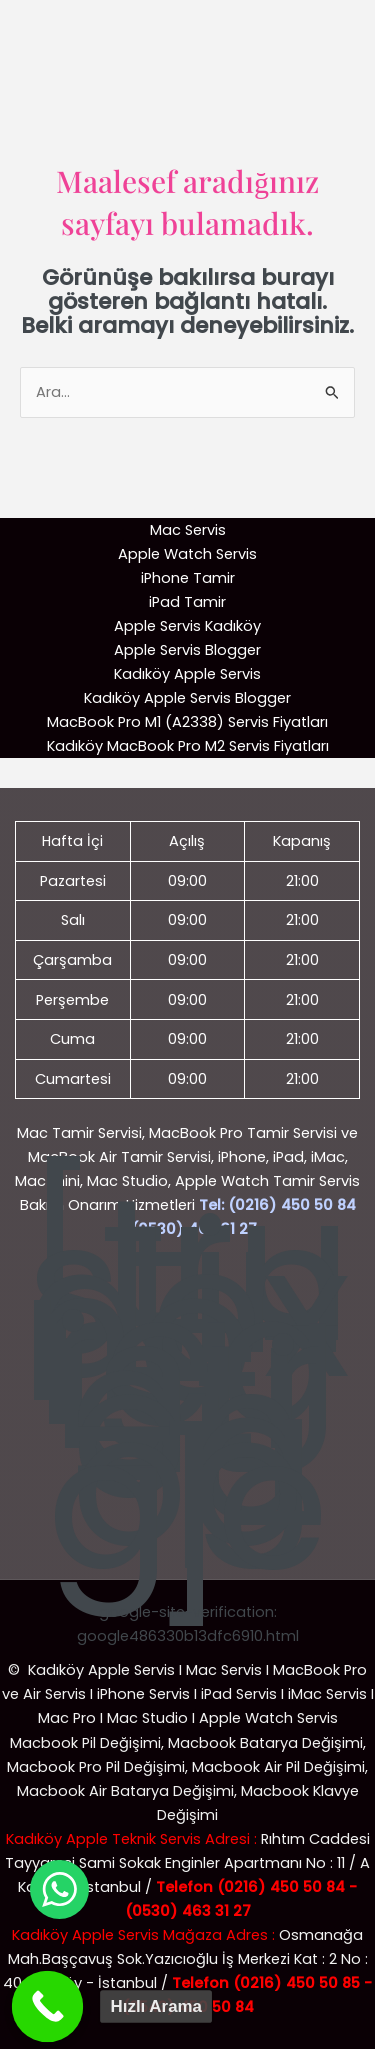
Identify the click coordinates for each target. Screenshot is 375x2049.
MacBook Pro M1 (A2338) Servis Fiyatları (187, 722)
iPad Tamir (187, 602)
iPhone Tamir (188, 578)
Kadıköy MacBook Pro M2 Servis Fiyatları (188, 746)
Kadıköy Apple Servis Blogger (187, 698)
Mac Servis (188, 530)
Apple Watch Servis (187, 554)
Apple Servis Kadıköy (187, 626)
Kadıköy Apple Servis (187, 674)
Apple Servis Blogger (187, 650)
